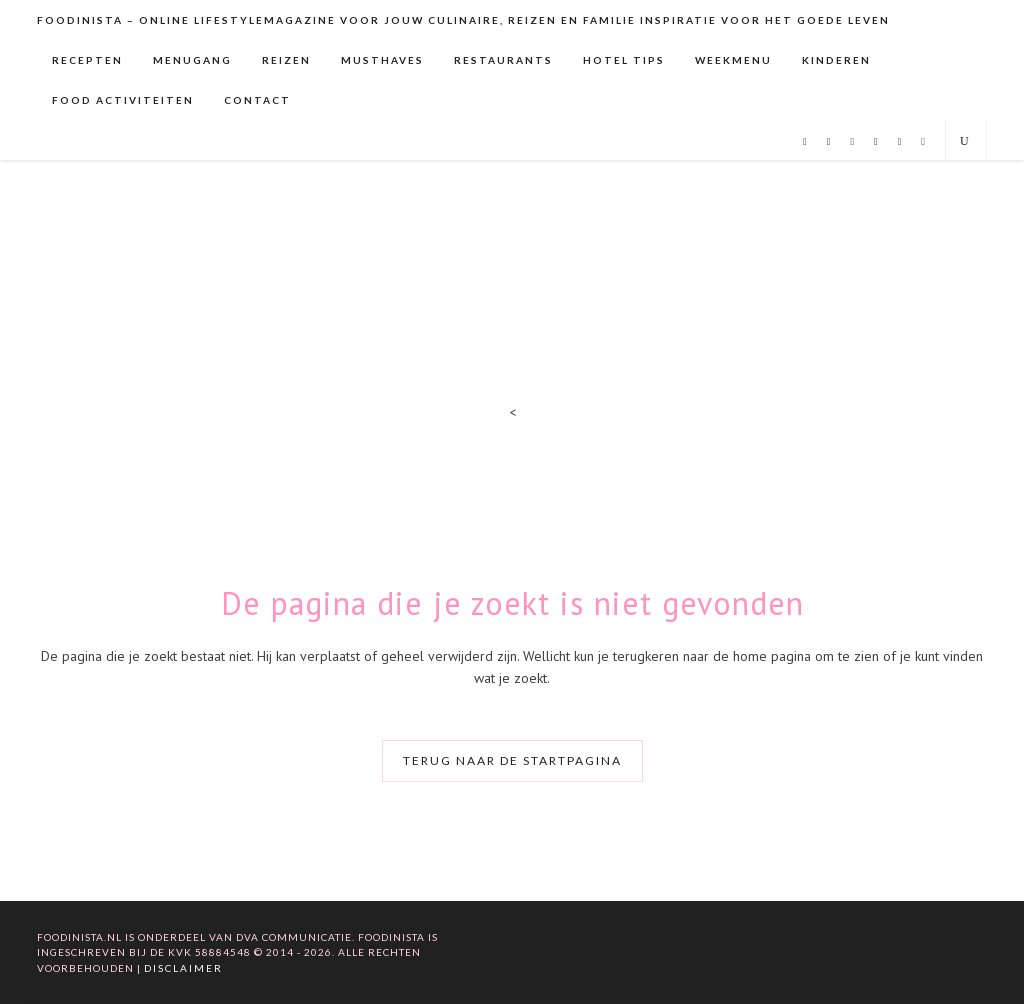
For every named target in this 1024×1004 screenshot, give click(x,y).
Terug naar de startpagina (512, 760)
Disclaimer (183, 968)
